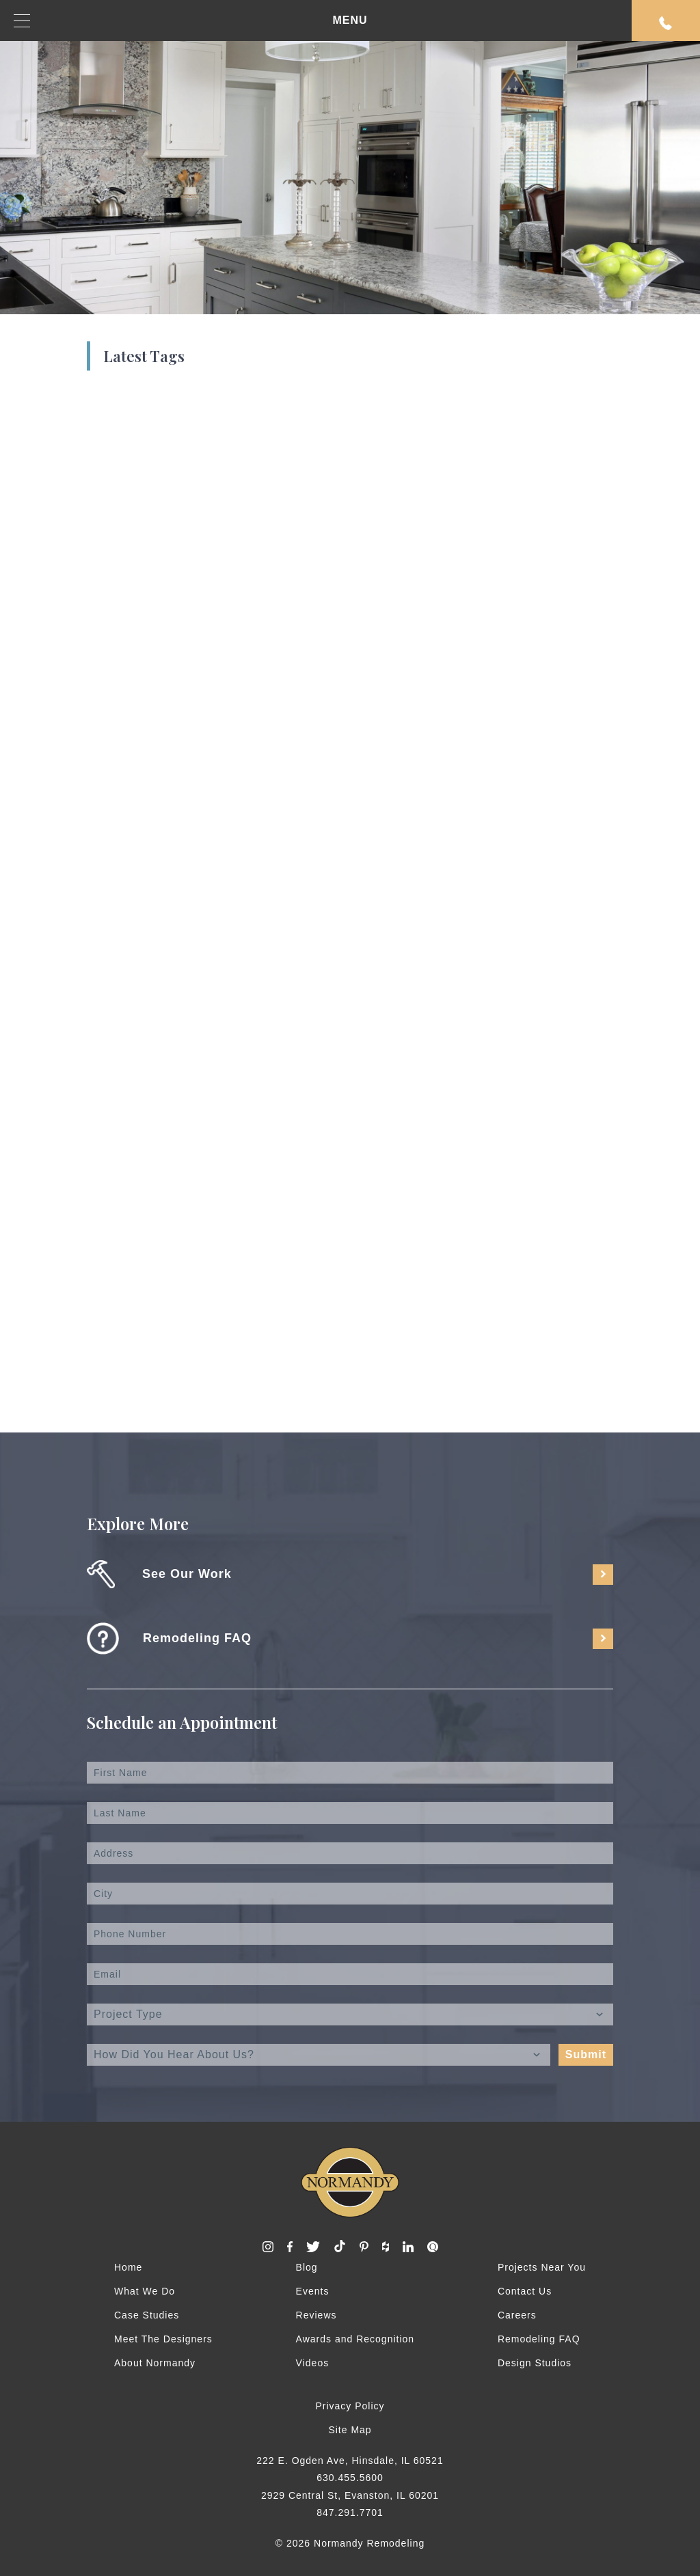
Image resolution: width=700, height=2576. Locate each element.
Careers (517, 2315)
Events (312, 2291)
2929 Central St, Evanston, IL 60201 (350, 2495)
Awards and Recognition (355, 2338)
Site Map (349, 2429)
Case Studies (146, 2315)
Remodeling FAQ (539, 2338)
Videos (312, 2362)
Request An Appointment (666, 23)
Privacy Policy (349, 2405)
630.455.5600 (350, 2477)
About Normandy (155, 2362)
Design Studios (534, 2362)
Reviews (316, 2315)
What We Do (144, 2291)
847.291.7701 (350, 2512)
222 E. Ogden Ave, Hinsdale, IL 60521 (349, 2460)
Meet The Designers (163, 2338)
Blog (307, 2267)
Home (128, 2267)
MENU (191, 20)
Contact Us (525, 2291)
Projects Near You (542, 2267)
